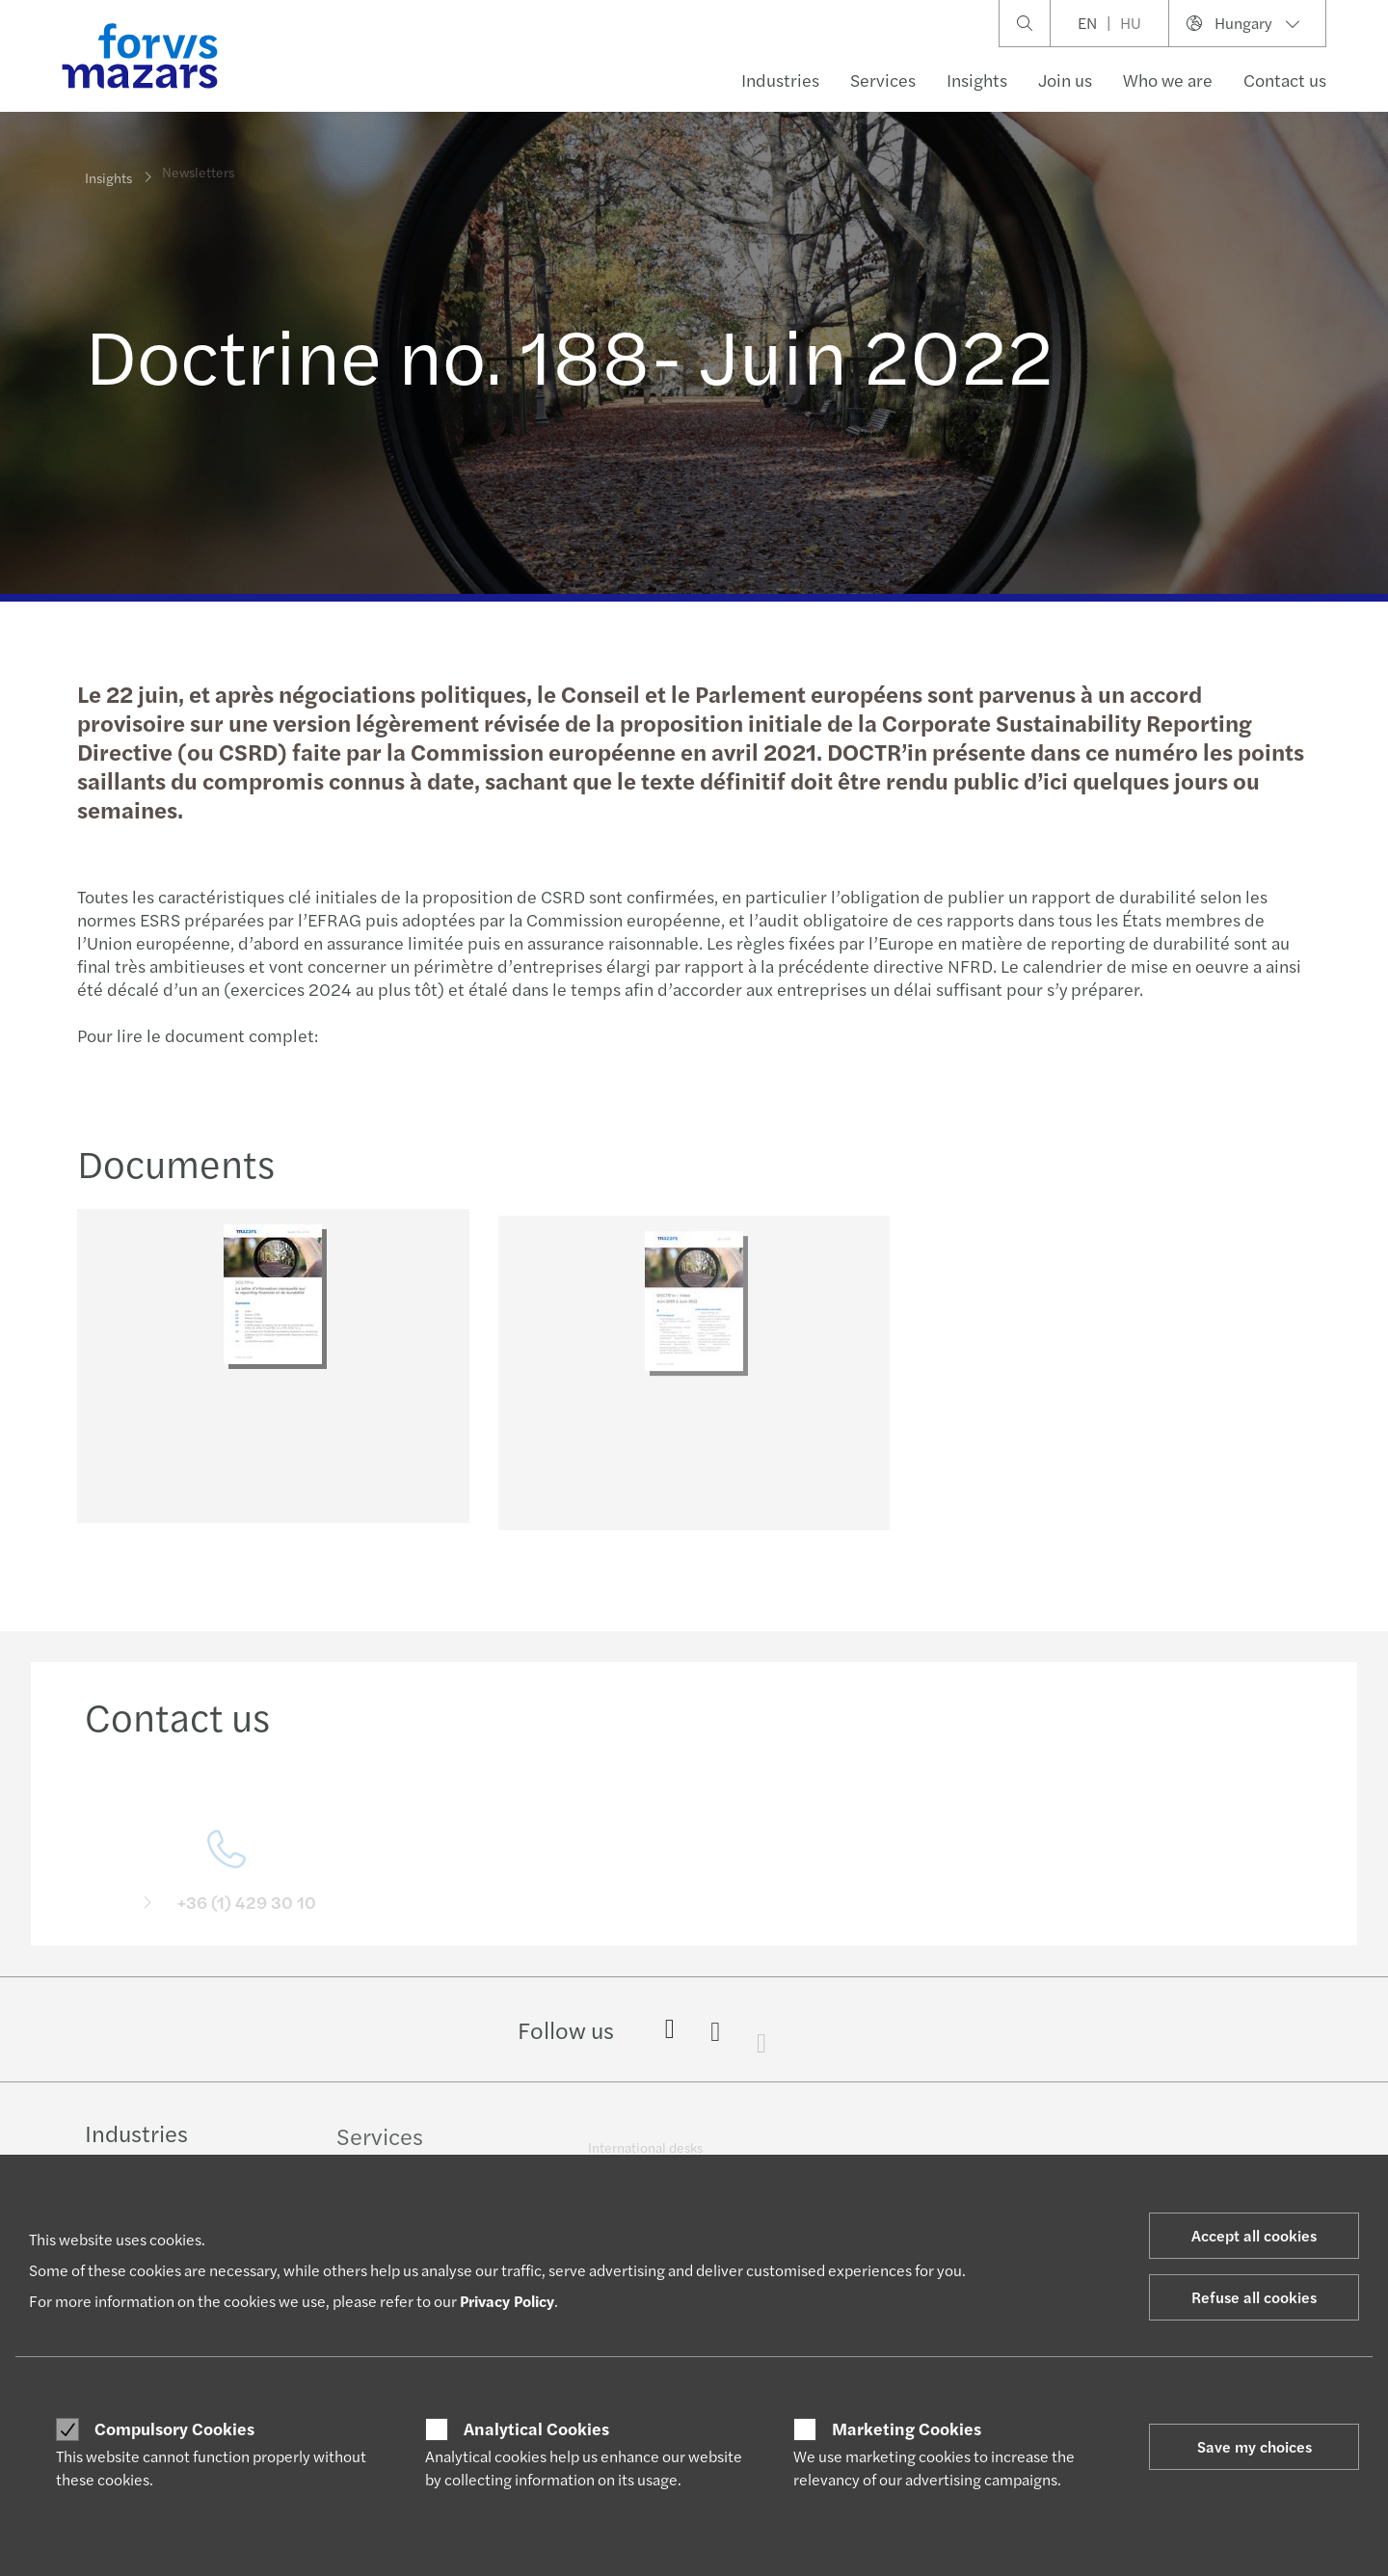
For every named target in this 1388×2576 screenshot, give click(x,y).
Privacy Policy (507, 2301)
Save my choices (1254, 2446)
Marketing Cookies (906, 2428)
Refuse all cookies (1254, 2297)
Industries (780, 79)
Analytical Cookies (536, 2428)
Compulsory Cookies (174, 2428)
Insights (977, 79)
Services (883, 79)
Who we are (1168, 79)
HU (1130, 23)
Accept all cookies (1254, 2235)
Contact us (1284, 79)
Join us (1065, 79)
